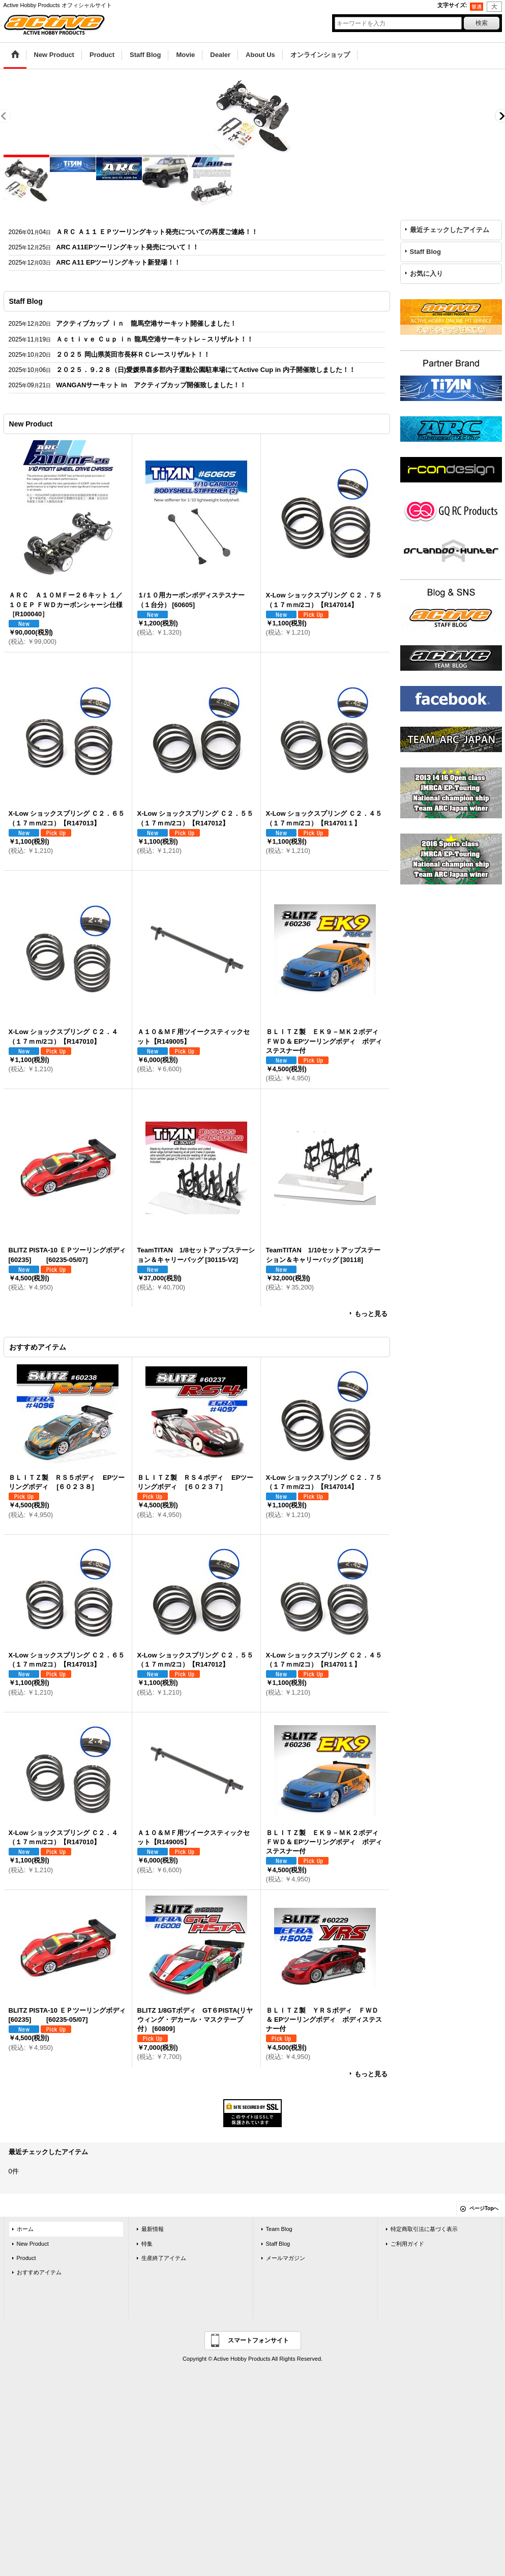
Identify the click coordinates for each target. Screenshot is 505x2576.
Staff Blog (425, 251)
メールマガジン (285, 2258)
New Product (33, 2244)
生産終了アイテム (163, 2258)
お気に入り (426, 273)
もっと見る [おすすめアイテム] (371, 2074)
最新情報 (152, 2229)
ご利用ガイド (407, 2244)
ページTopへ (484, 2208)
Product (26, 2258)
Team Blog (279, 2229)
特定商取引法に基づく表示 (424, 2229)
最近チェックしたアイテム (449, 230)
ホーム (25, 2229)
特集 (147, 2244)
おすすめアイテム (39, 2272)
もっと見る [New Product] (371, 1314)
